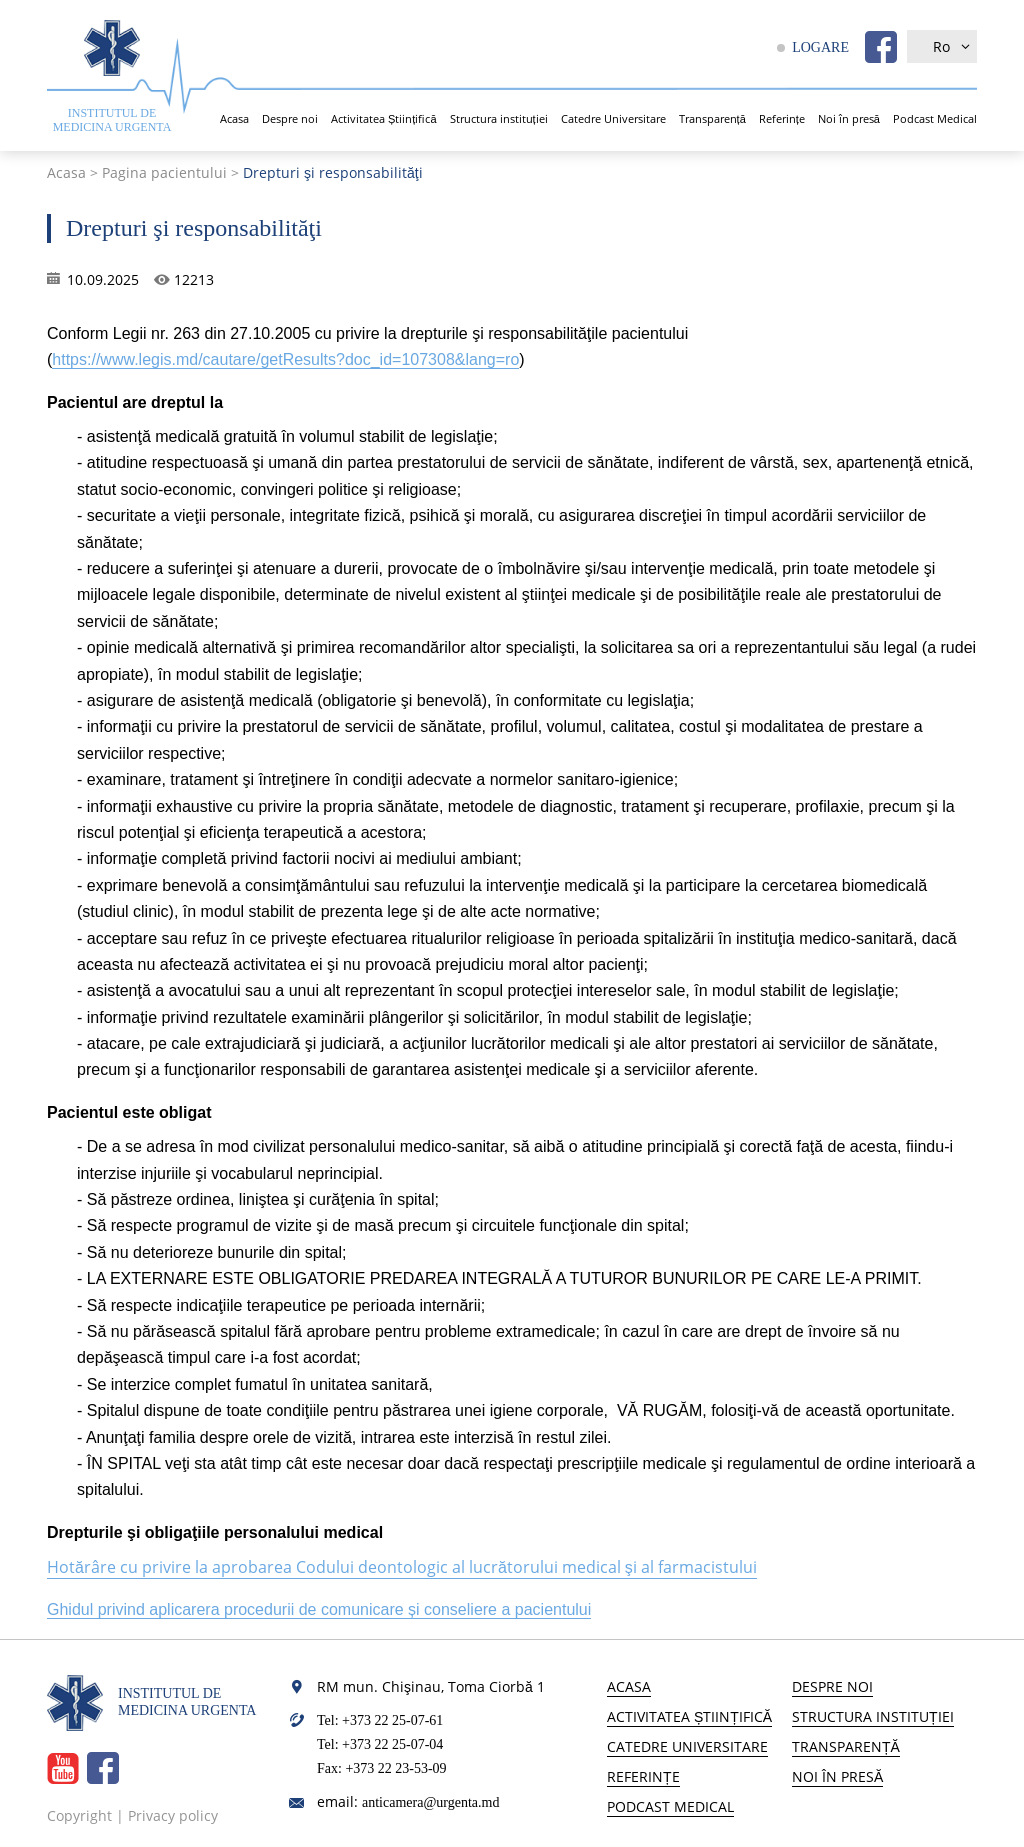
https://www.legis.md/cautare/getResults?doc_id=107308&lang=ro (285, 359)
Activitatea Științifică (384, 118)
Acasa (234, 118)
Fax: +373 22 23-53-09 (382, 1768)
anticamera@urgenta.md (430, 1802)
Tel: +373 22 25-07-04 (380, 1744)
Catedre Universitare (613, 118)
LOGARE (820, 47)
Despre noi (290, 118)
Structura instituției (499, 118)
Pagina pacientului (164, 172)
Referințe (782, 118)
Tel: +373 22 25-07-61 (380, 1720)
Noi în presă (849, 118)
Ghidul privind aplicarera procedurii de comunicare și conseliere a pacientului (319, 1609)
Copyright (79, 1815)
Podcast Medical (935, 118)
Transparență (712, 118)
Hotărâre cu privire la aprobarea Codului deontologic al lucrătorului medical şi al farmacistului (402, 1567)
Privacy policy (173, 1815)
